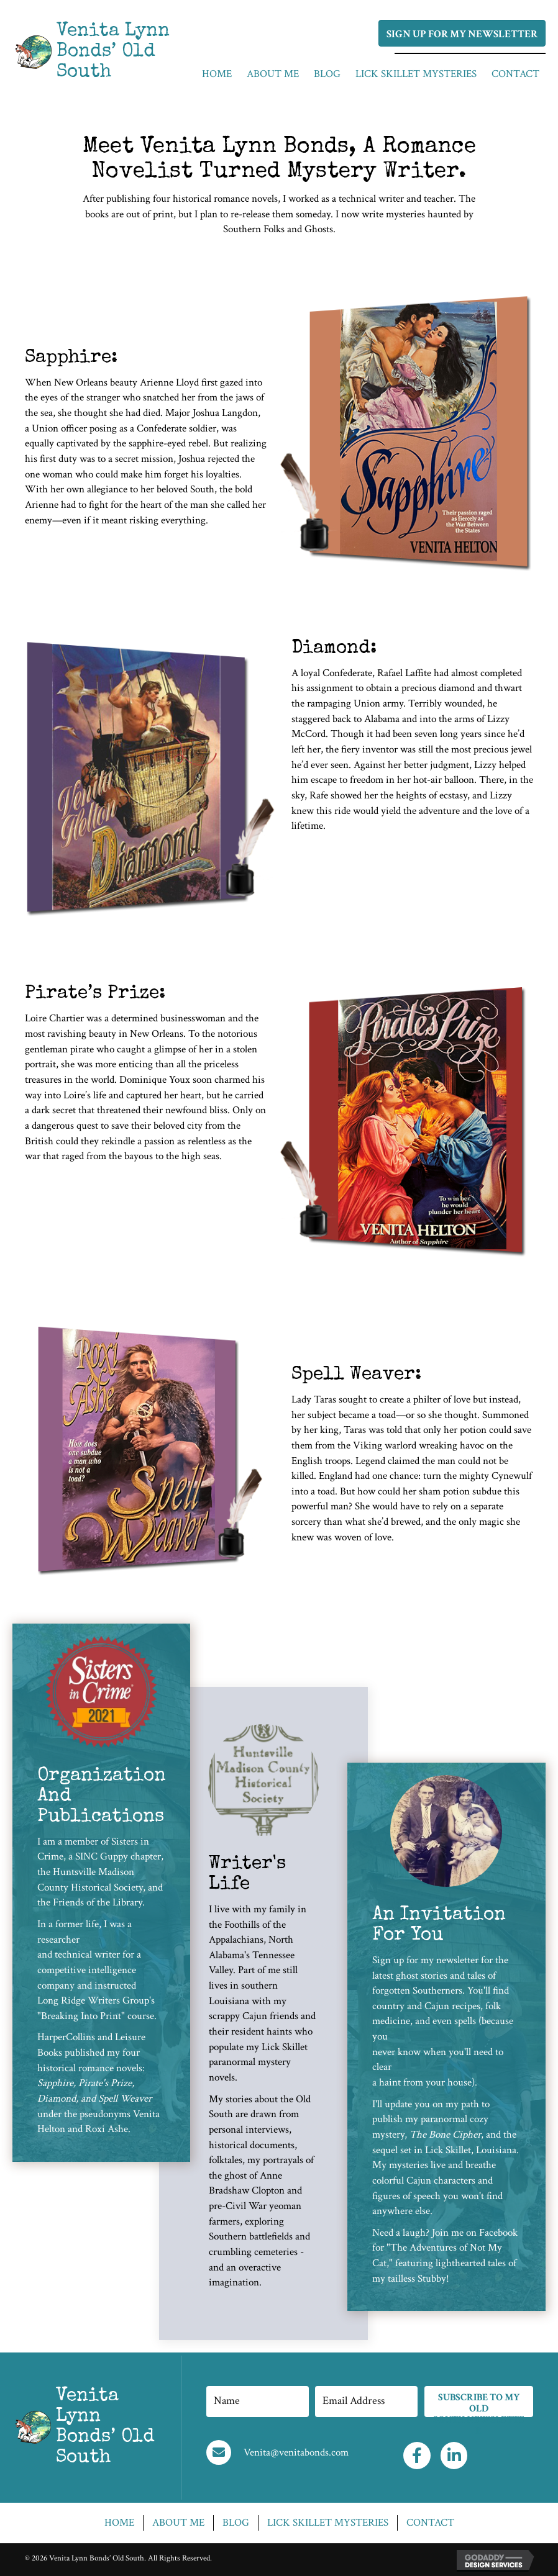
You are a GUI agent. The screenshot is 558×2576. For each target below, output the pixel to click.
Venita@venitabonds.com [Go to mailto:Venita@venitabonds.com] (296, 2452)
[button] (462, 33)
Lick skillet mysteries (327, 2522)
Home (119, 2522)
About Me (178, 2522)
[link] (217, 74)
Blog (235, 2522)
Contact (430, 2522)
